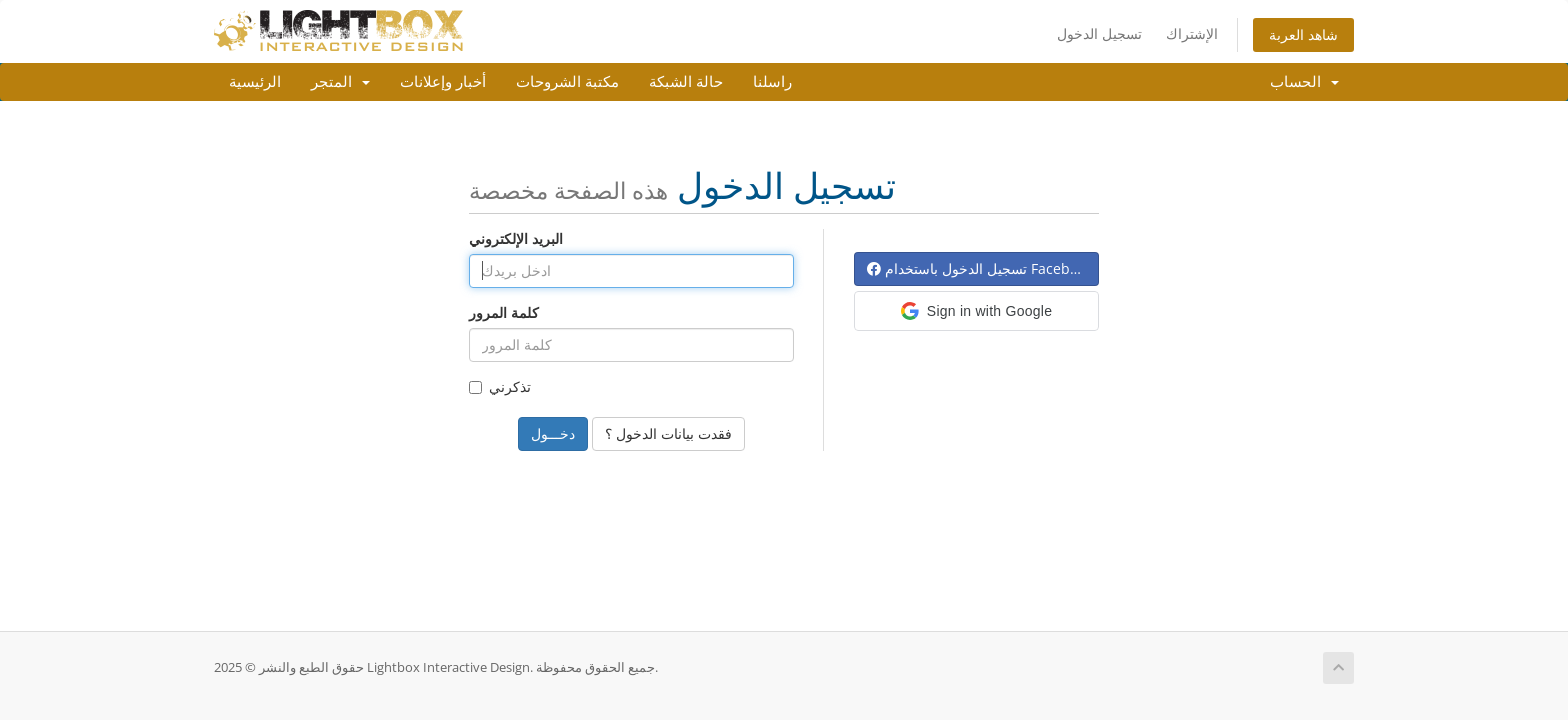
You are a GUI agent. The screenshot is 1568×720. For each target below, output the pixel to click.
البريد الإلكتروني (516, 238)
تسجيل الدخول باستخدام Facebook (980, 268)
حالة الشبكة (686, 82)
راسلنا (772, 82)
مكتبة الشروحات (567, 82)
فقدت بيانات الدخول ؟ (668, 433)
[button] (976, 311)
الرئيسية (255, 82)
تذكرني (500, 386)
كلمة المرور (504, 312)
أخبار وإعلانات (443, 82)
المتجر (340, 82)
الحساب (1304, 82)
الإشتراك (1192, 33)
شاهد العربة (1303, 34)
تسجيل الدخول (1099, 33)
